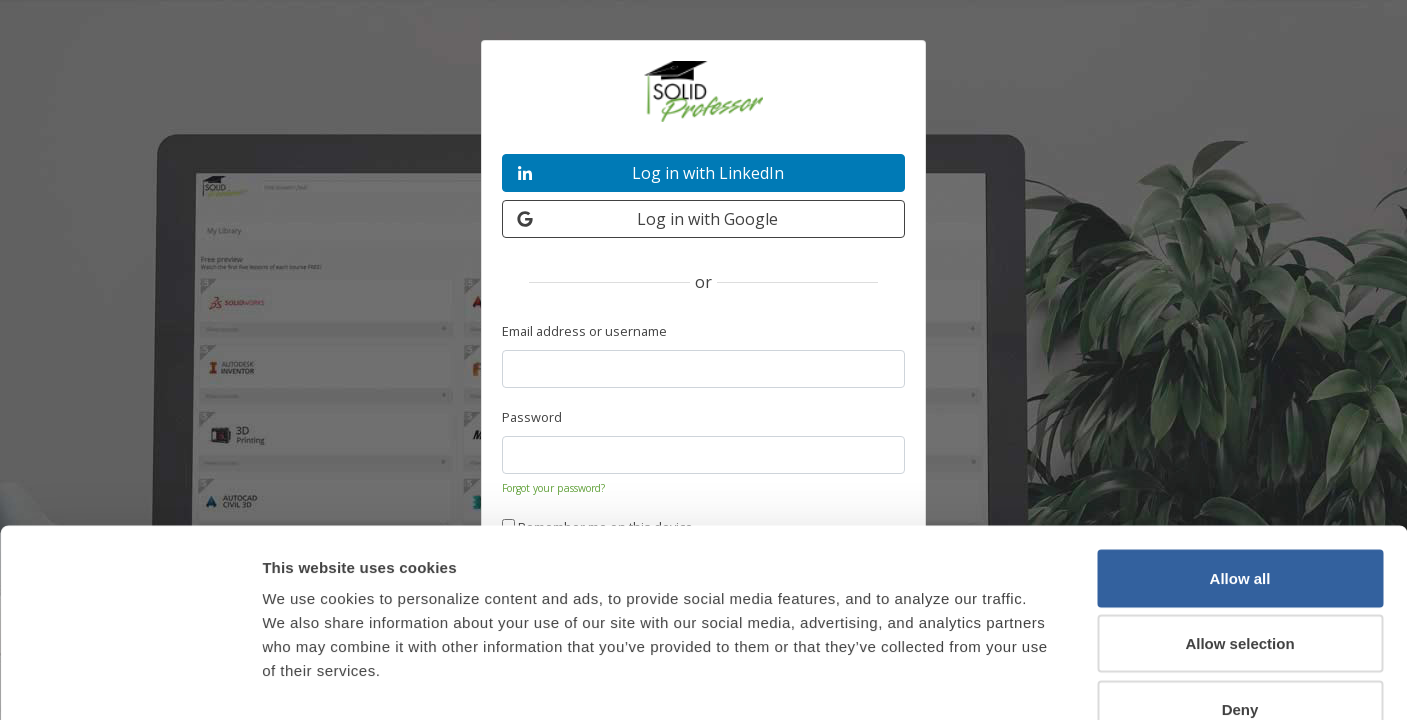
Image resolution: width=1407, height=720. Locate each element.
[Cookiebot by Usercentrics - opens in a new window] (129, 681)
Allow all (1240, 457)
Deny (1240, 588)
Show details (1044, 680)
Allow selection (1239, 523)
